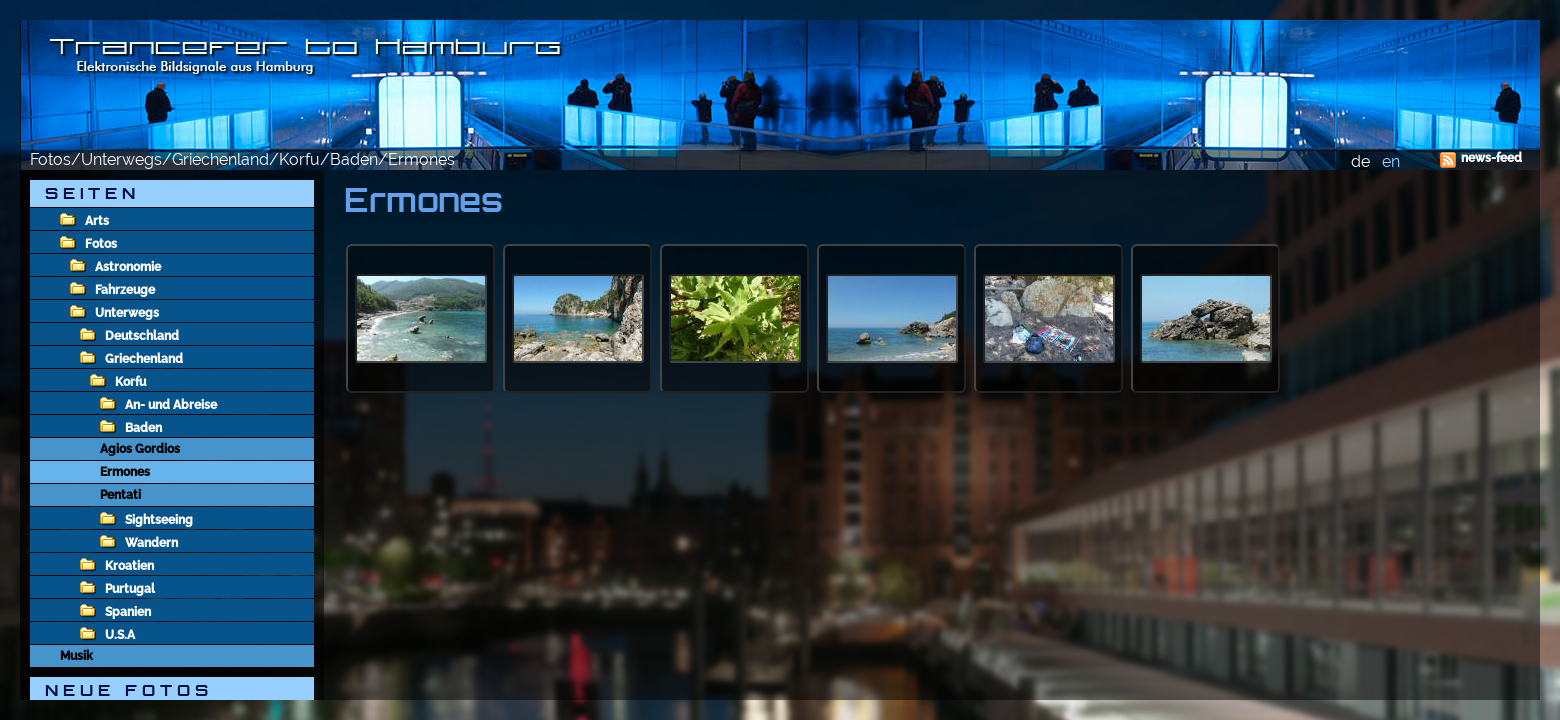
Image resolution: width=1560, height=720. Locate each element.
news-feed (1491, 158)
